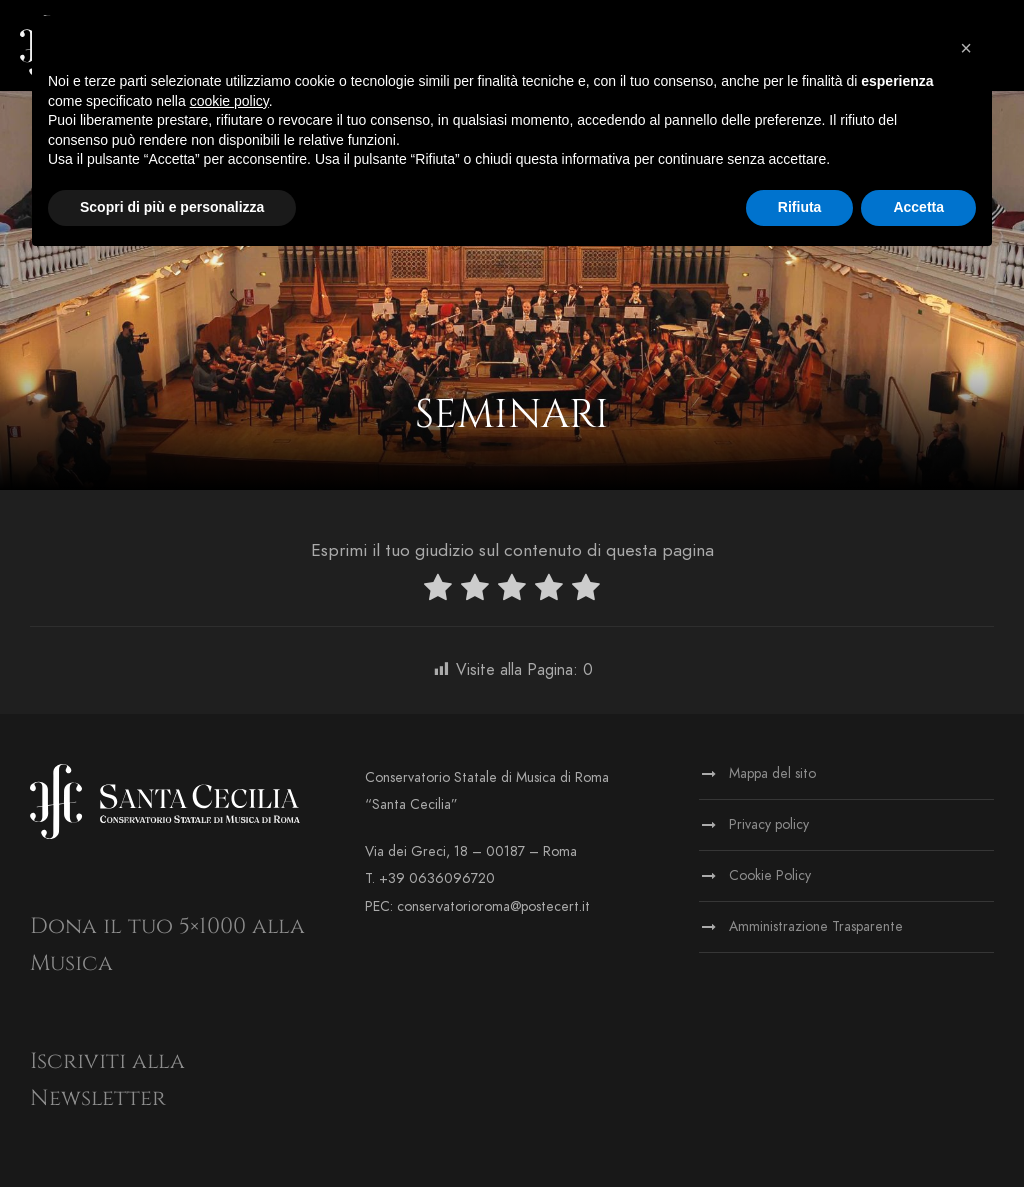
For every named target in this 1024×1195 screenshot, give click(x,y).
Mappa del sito (772, 781)
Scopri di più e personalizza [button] (172, 207)
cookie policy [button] (229, 101)
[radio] (438, 598)
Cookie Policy (770, 883)
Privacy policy (769, 832)
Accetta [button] (918, 207)
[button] (966, 48)
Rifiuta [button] (800, 207)
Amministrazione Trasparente (816, 934)
